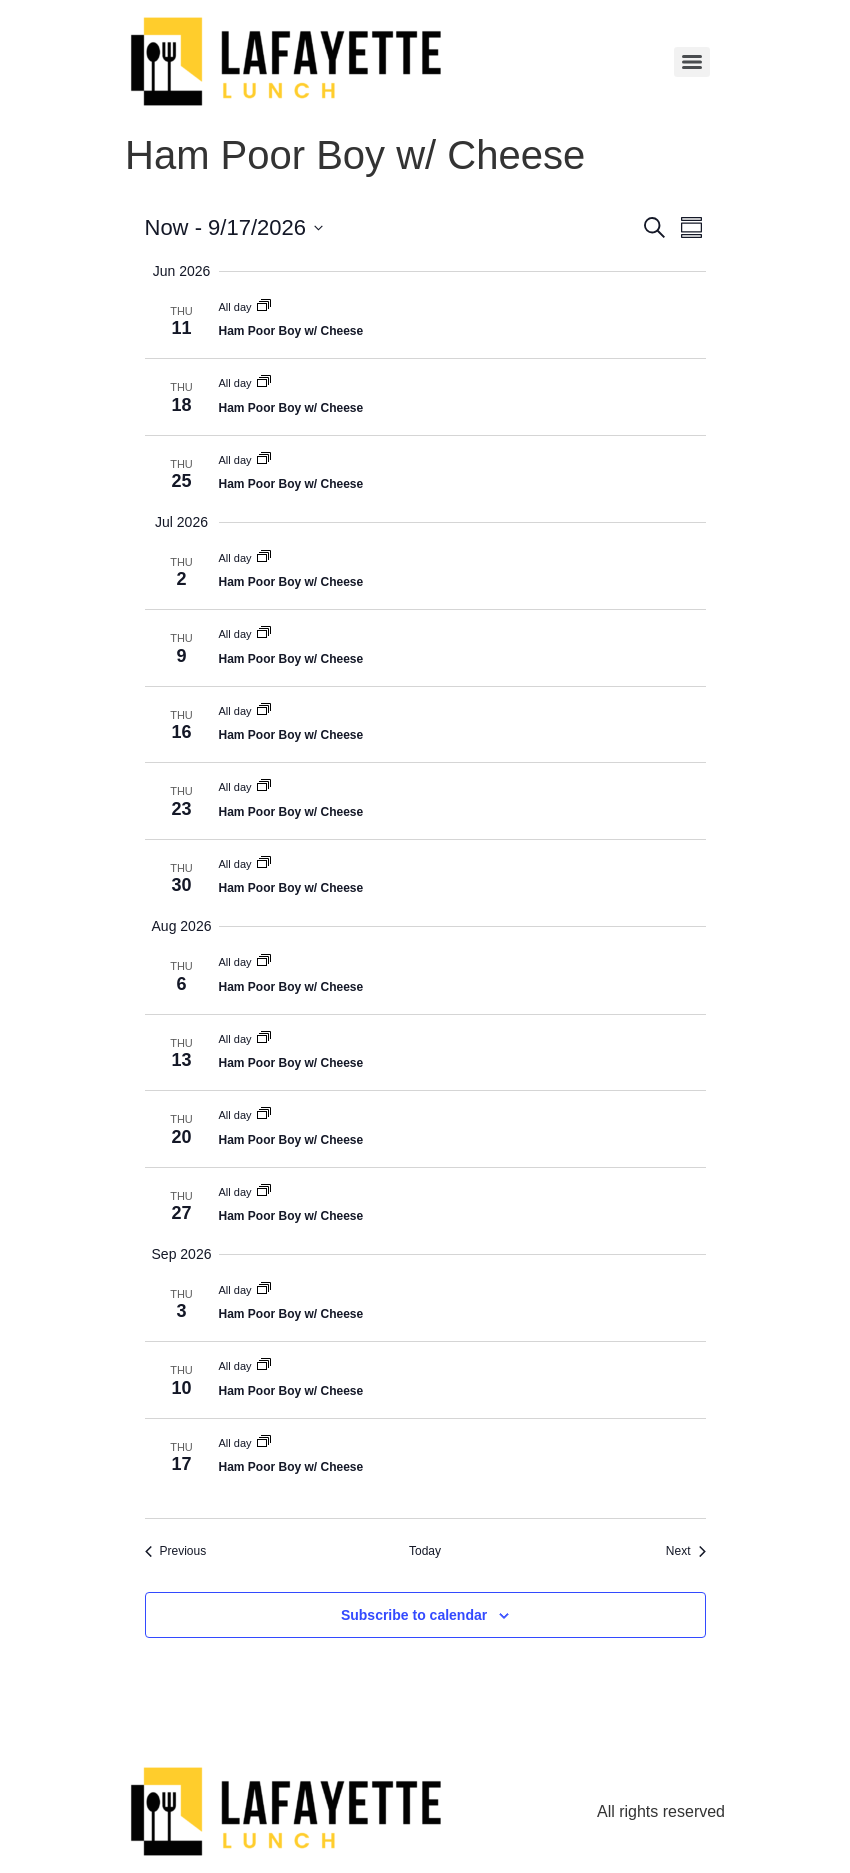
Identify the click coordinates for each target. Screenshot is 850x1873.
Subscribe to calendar (414, 1615)
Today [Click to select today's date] (425, 1551)
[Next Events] (686, 1551)
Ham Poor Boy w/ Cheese (291, 331)
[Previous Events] (176, 1551)
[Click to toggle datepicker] (234, 227)
